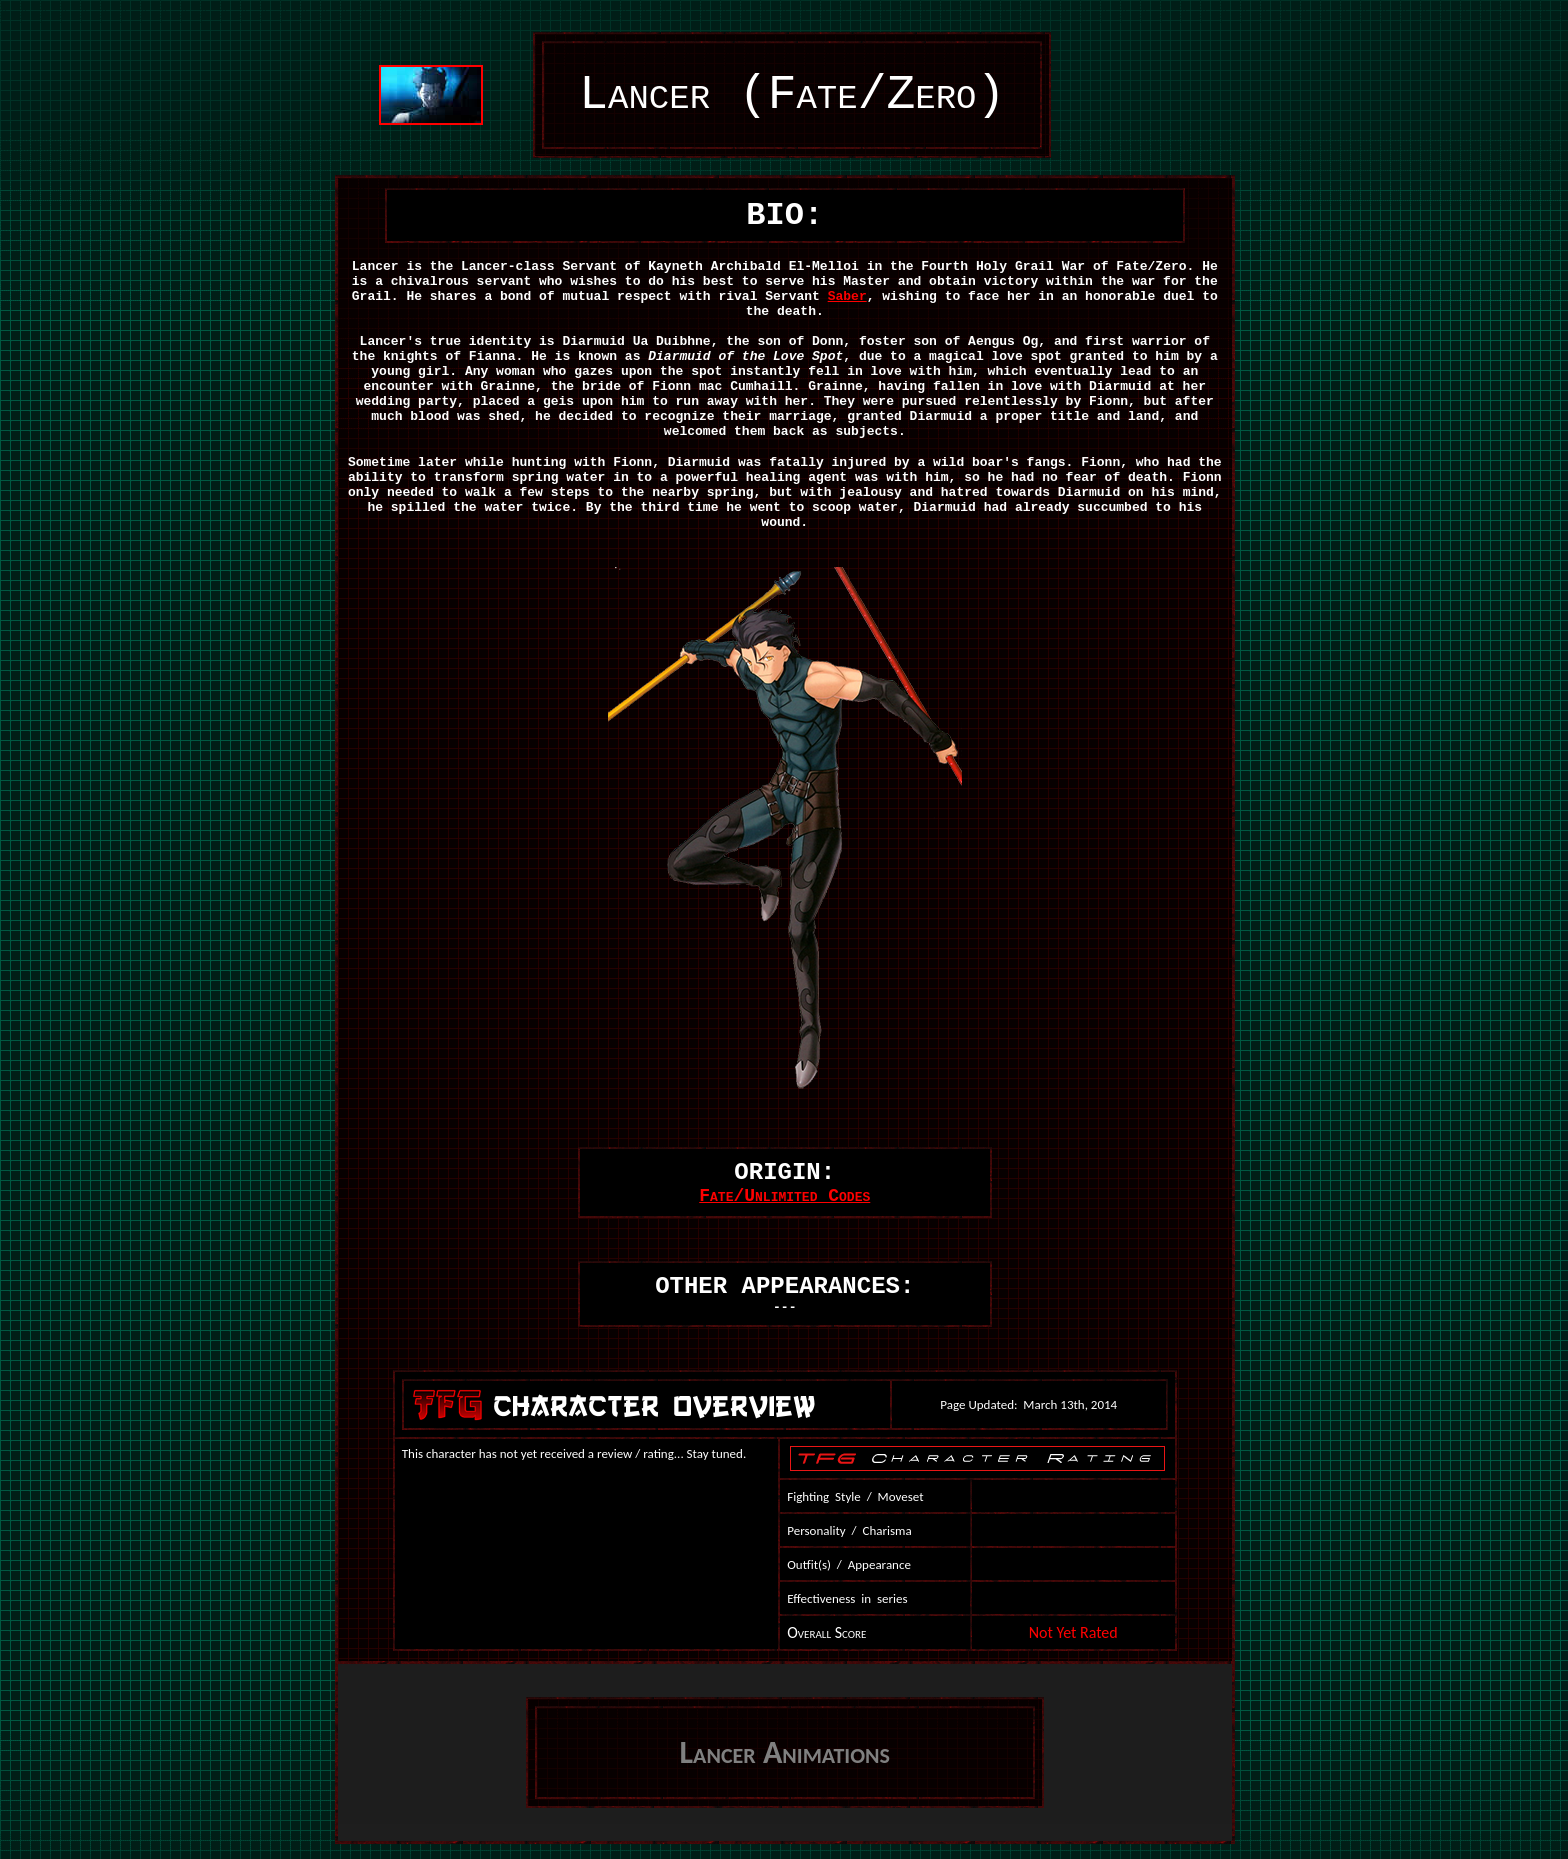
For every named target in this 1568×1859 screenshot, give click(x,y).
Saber (847, 296)
